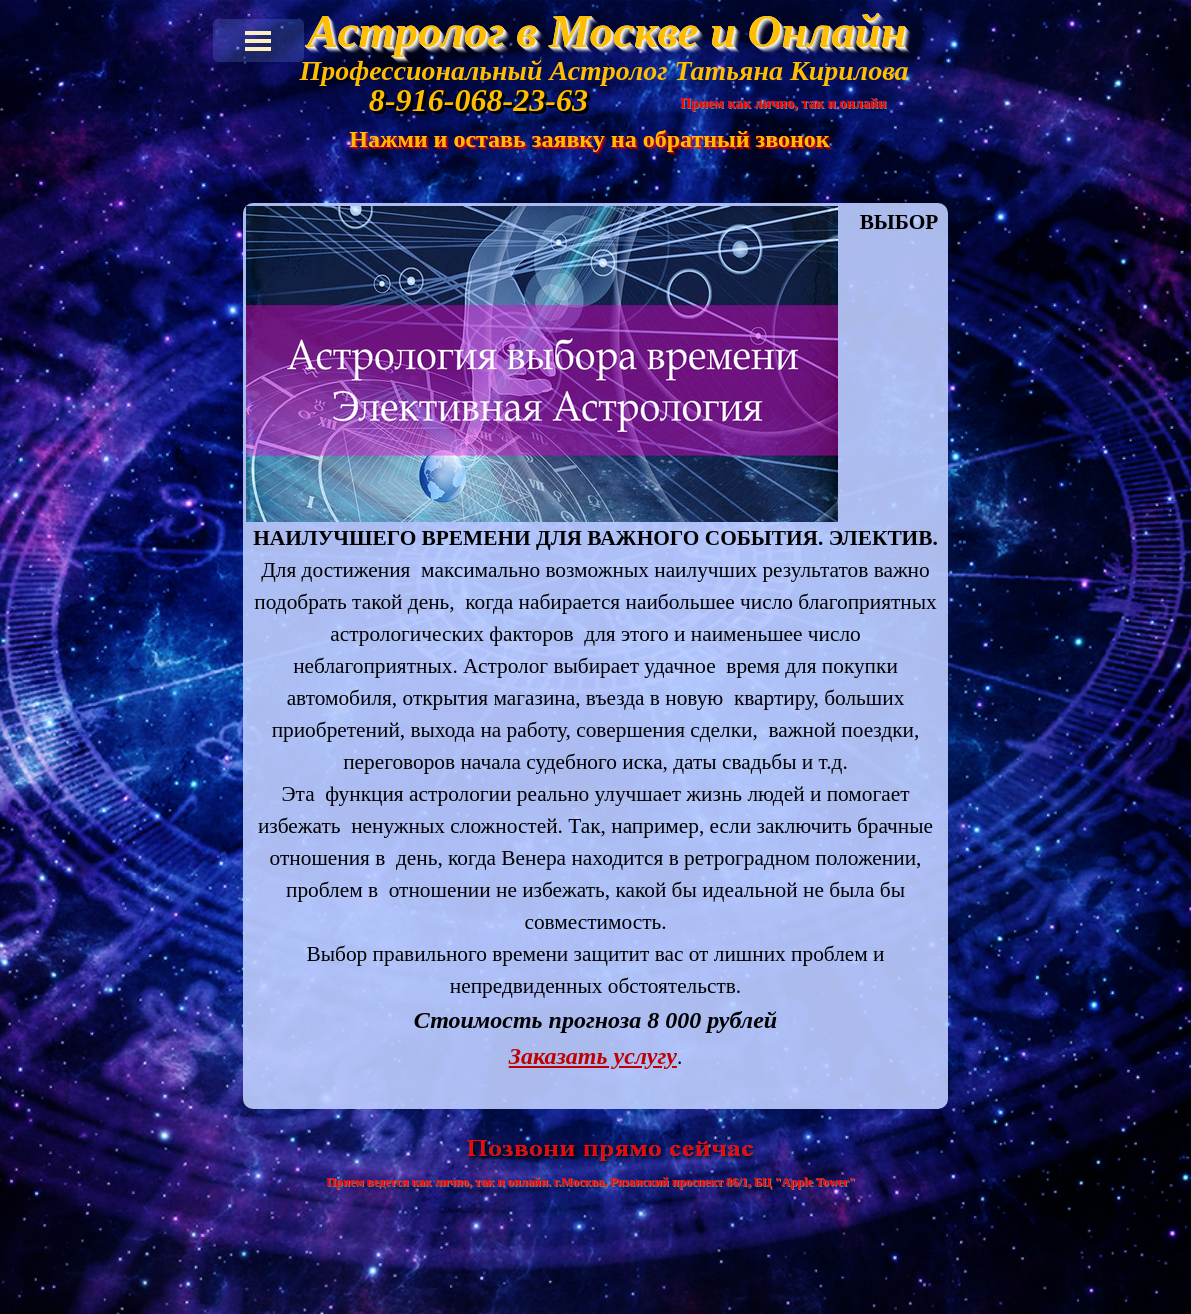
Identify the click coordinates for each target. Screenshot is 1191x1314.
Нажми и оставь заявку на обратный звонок (589, 139)
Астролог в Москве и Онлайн (606, 31)
